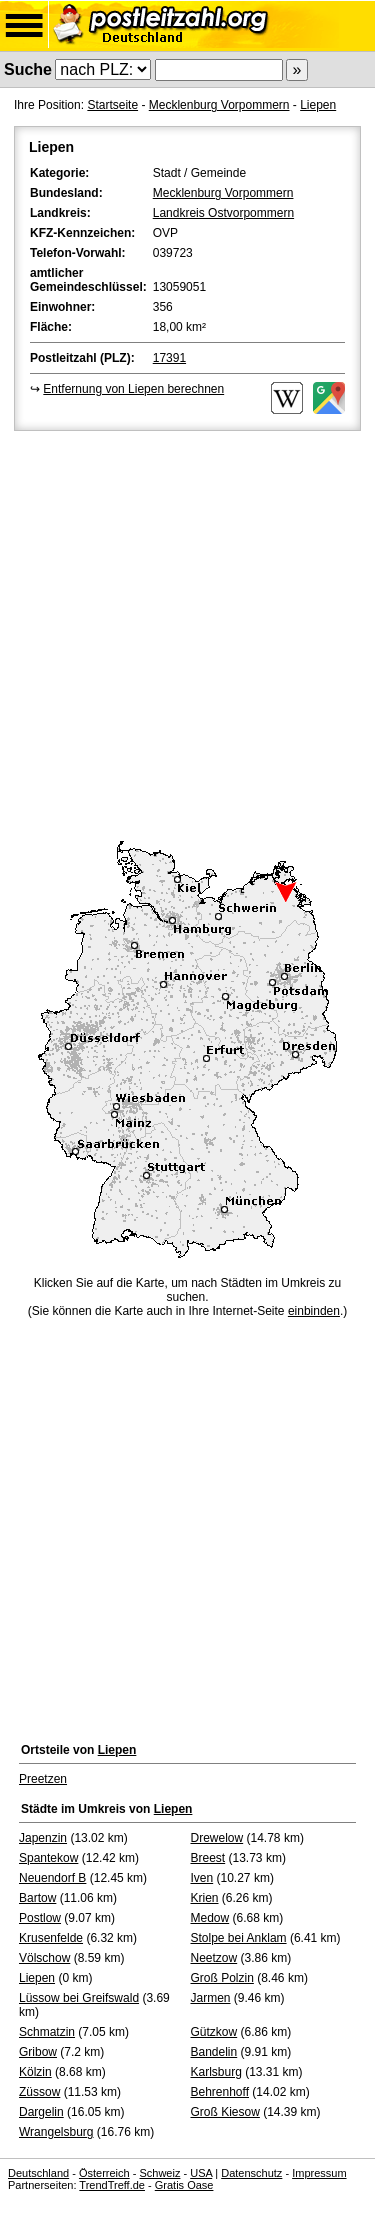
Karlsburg (216, 2072)
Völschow (44, 1958)
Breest (208, 1858)
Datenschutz (251, 2173)
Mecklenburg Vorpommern (219, 105)
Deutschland (38, 2173)
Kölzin (35, 2072)
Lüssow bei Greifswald (79, 1998)
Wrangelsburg (56, 2132)
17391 (169, 358)
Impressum (319, 2173)
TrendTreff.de (112, 2185)
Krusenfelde (51, 1938)
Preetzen (43, 1779)
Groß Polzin (222, 1978)
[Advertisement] (187, 632)
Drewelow (217, 1838)
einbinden (314, 1311)
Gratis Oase (184, 2185)
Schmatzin (47, 2032)
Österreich (104, 2173)
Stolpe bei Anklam (239, 1938)
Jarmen (211, 1998)
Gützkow (214, 2032)
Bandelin (214, 2052)
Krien (205, 1898)
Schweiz (159, 2173)
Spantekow (48, 1858)
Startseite (112, 105)
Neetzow (214, 1958)
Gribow (38, 2052)
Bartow (37, 1898)
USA (201, 2173)
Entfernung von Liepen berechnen (133, 389)
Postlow (40, 1918)
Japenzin (43, 1838)
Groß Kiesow (225, 2112)
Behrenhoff (220, 2092)
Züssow (39, 2092)
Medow (210, 1918)
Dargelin (41, 2112)
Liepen (318, 105)
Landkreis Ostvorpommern (223, 213)
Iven (202, 1878)
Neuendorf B (52, 1878)
